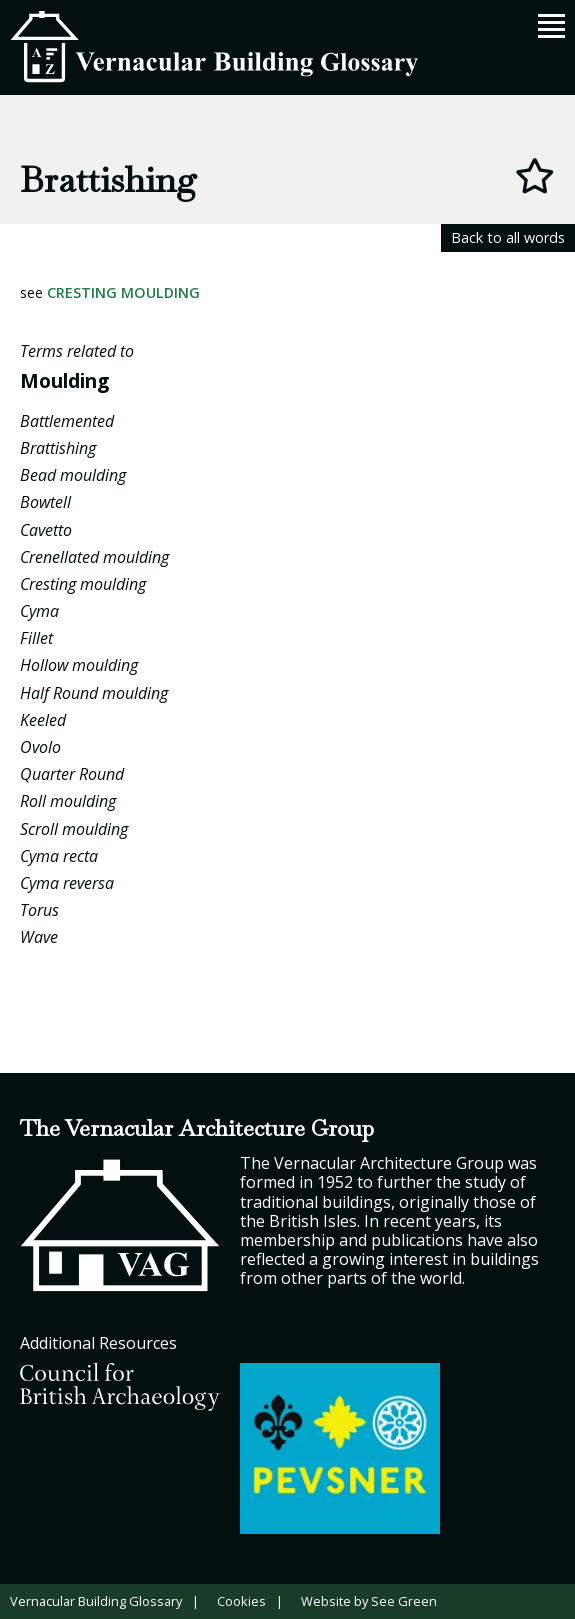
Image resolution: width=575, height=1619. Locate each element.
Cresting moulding (123, 292)
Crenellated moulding (94, 557)
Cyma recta (59, 856)
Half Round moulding (94, 693)
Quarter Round (72, 774)
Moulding (64, 380)
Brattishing (58, 448)
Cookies (241, 1601)
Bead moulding (73, 475)
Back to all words (508, 237)
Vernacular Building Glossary (96, 1601)
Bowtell (45, 502)
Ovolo (40, 747)
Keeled (43, 720)
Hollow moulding (79, 665)
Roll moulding (68, 801)
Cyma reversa (67, 883)
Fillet (36, 638)
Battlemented (67, 421)
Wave (39, 937)
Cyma (39, 611)
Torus (39, 910)
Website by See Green (369, 1601)
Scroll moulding (74, 829)
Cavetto (46, 530)
